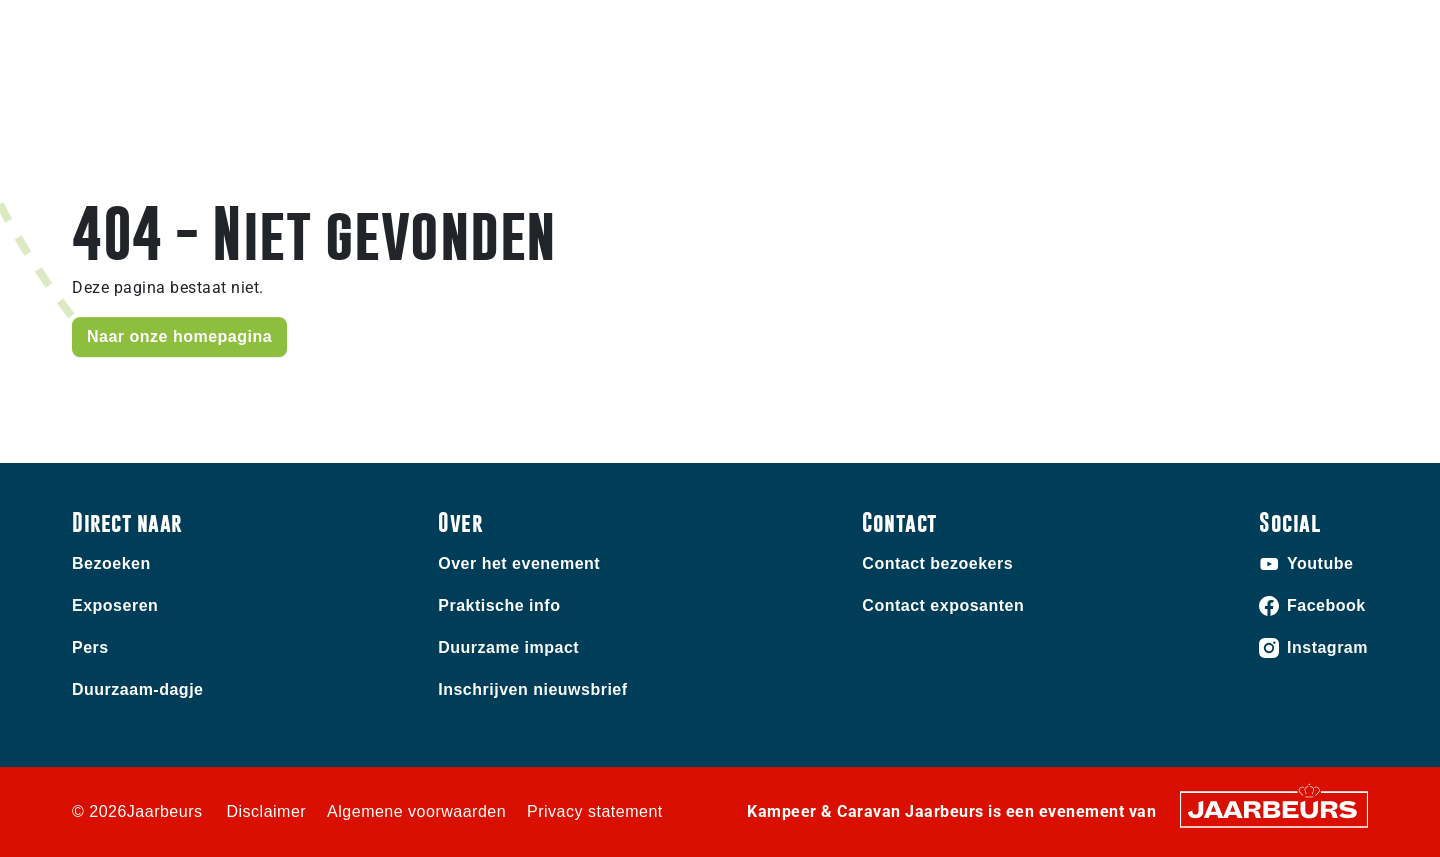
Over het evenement (519, 563)
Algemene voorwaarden (416, 811)
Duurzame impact (508, 647)
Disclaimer (266, 811)
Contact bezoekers (937, 563)
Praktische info (1216, 105)
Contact (1009, 29)
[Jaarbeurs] (1274, 808)
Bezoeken (105, 29)
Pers (90, 647)
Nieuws (1340, 105)
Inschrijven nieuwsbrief (532, 689)
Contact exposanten (943, 605)
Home (1097, 105)
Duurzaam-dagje (137, 689)
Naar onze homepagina (179, 336)
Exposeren (186, 29)
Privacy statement (595, 811)
